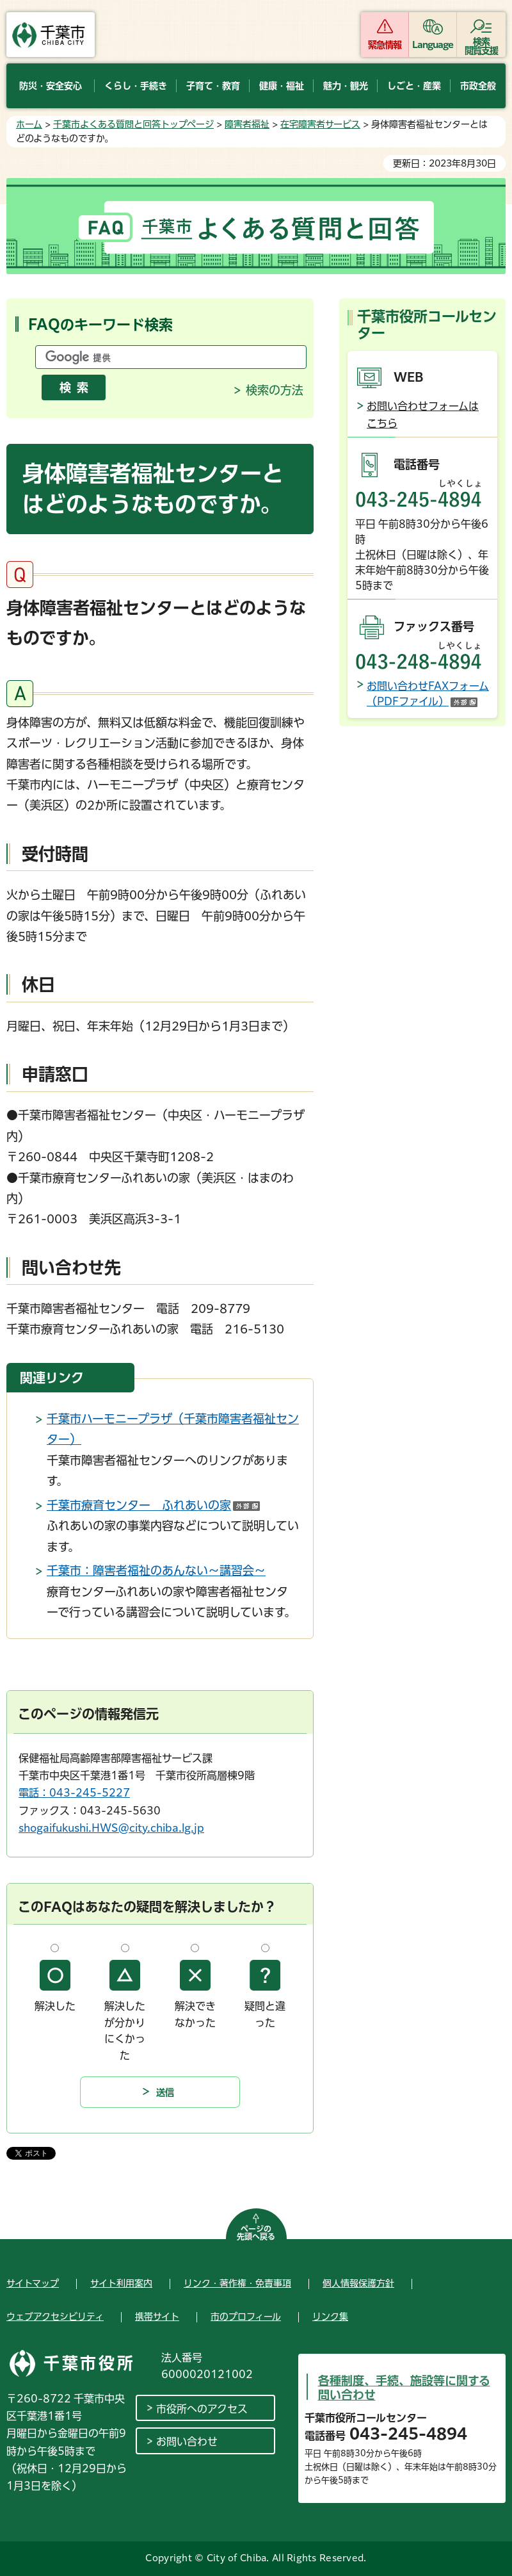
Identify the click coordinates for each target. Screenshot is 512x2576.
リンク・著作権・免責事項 (237, 2283)
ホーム (29, 124)
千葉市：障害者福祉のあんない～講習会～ (156, 1570)
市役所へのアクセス (202, 2409)
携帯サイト (157, 2316)
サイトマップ (32, 2283)
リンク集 (330, 2316)
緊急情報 (384, 44)
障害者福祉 (247, 124)
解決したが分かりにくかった (124, 2030)
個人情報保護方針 (358, 2283)
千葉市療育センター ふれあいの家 (153, 1505)
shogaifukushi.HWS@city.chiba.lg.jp (111, 1828)
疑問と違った (264, 2014)
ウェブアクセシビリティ (55, 2316)
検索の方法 (274, 390)
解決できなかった (195, 2014)
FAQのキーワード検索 (100, 325)
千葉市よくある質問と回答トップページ (133, 124)
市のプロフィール (246, 2316)
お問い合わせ (187, 2441)
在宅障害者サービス (320, 124)
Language (433, 44)
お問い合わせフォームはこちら (423, 414)
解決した (55, 2006)
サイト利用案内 (121, 2283)
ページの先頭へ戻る (256, 2232)
